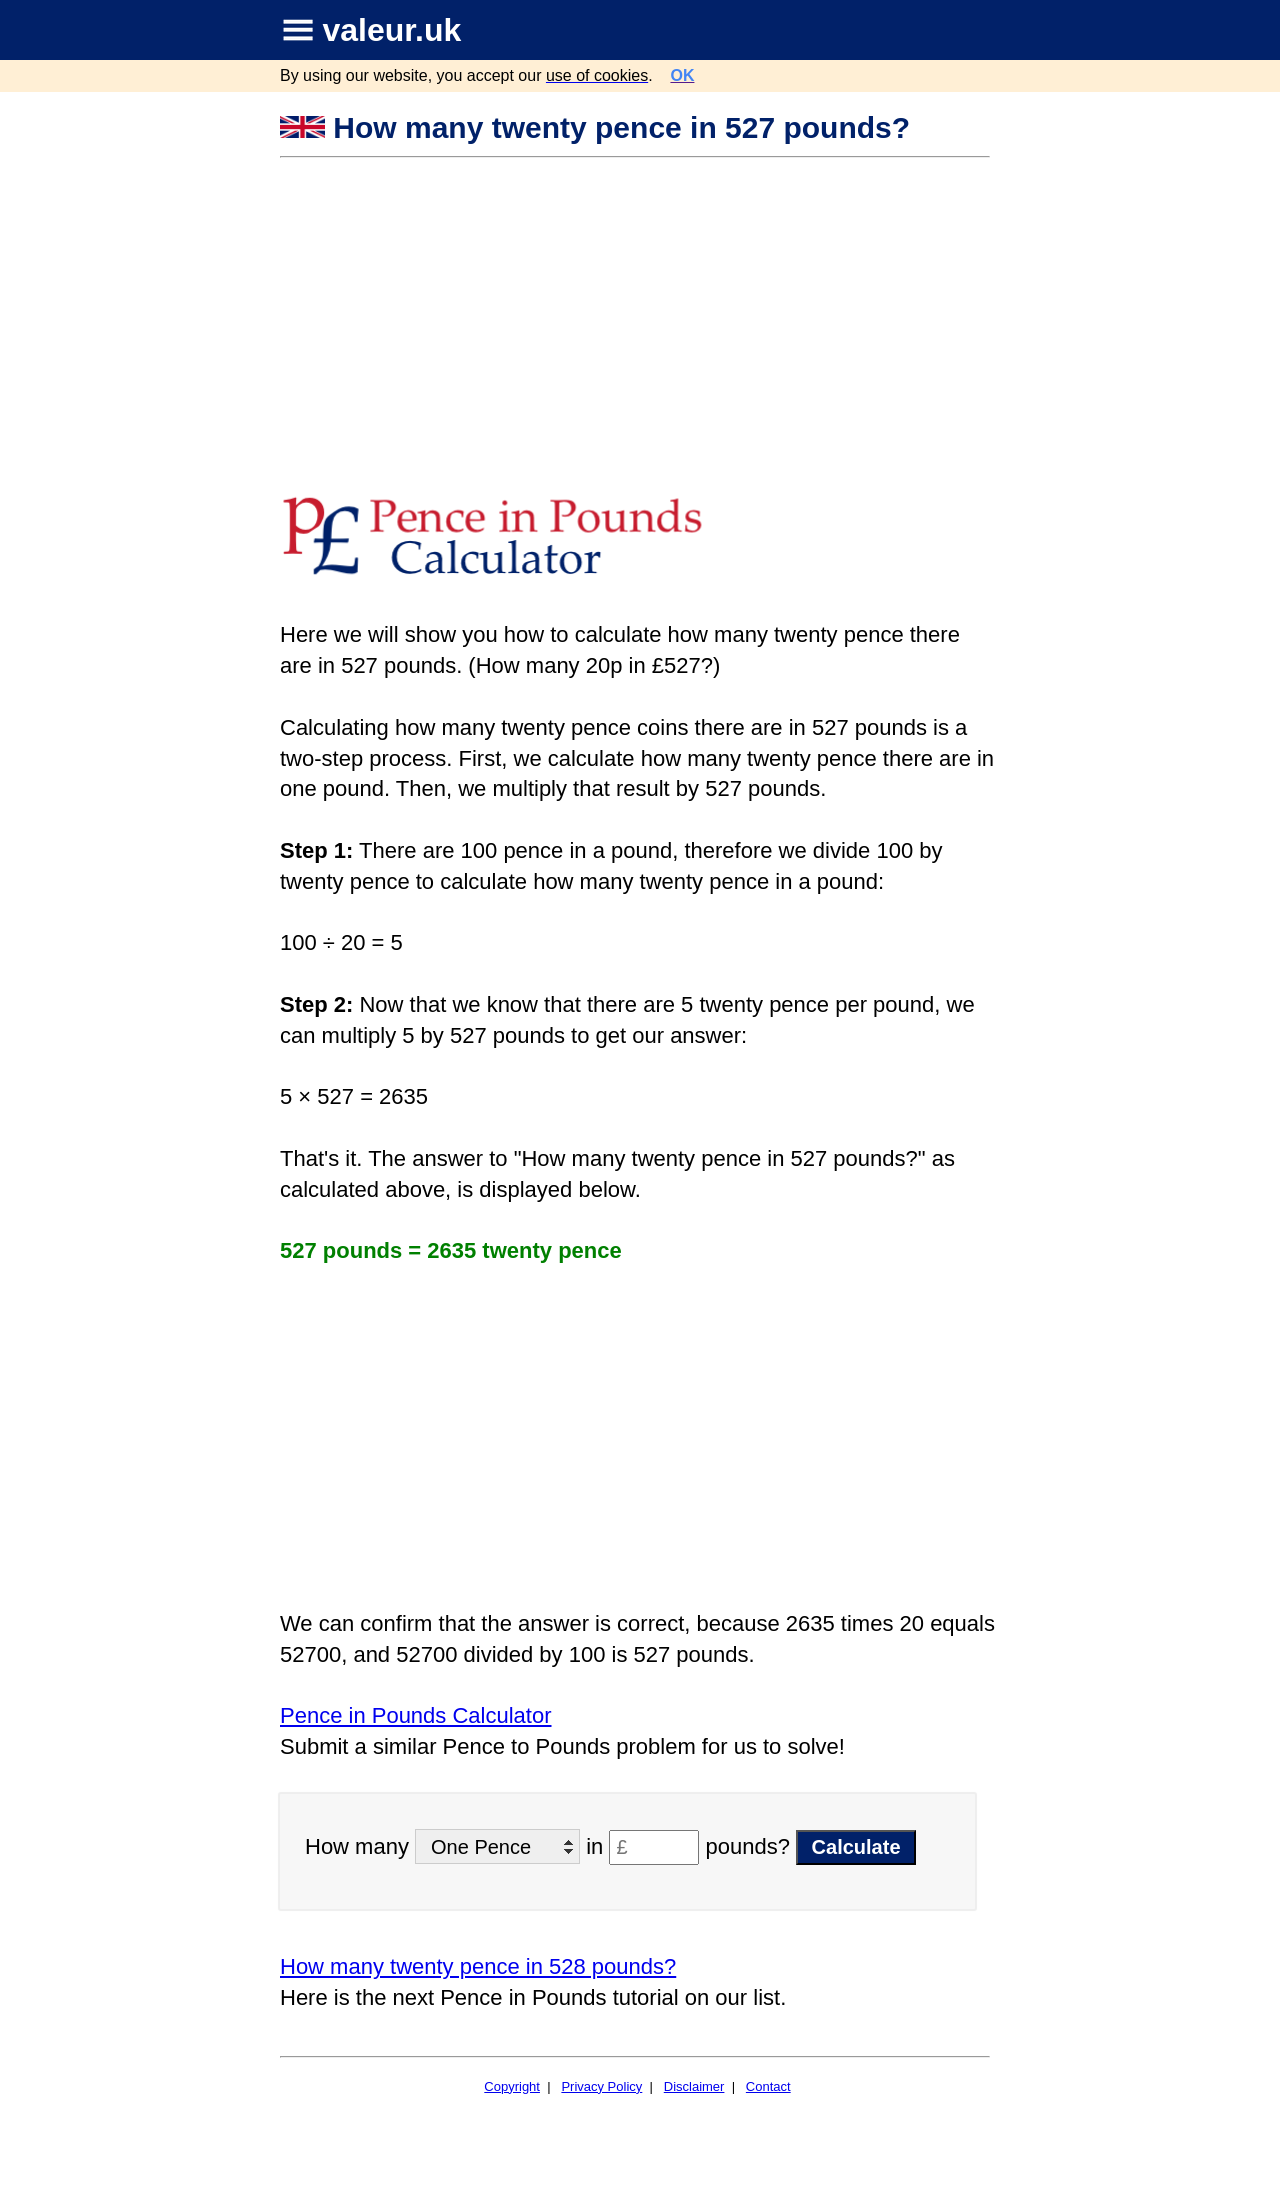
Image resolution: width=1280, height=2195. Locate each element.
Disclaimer (694, 2086)
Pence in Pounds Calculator (416, 1715)
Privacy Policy (601, 2086)
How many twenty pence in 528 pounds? (478, 1966)
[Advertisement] (637, 309)
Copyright (512, 2086)
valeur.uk (392, 30)
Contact (768, 2086)
